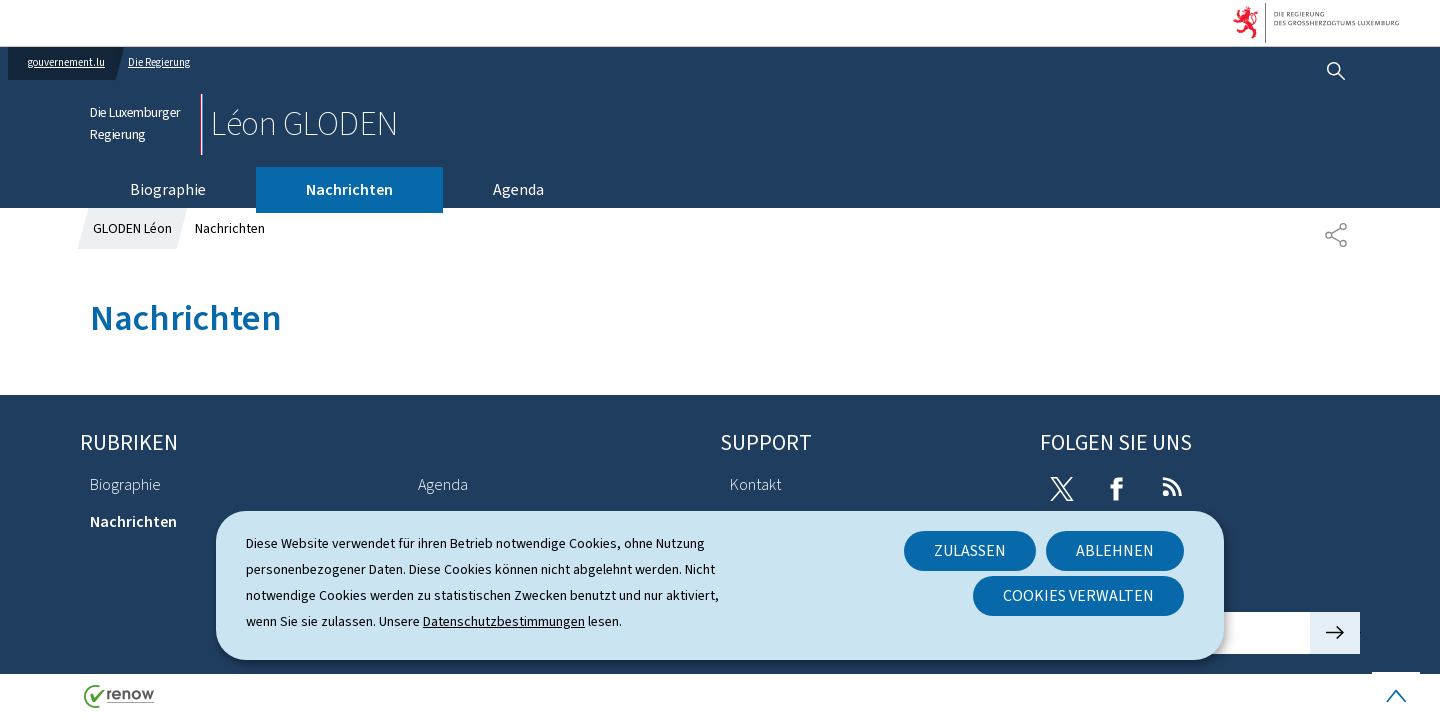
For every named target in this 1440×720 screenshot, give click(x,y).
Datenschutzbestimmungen (504, 621)
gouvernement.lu (66, 62)
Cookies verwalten (1078, 595)
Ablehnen (1115, 550)
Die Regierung (159, 62)
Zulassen (970, 550)
